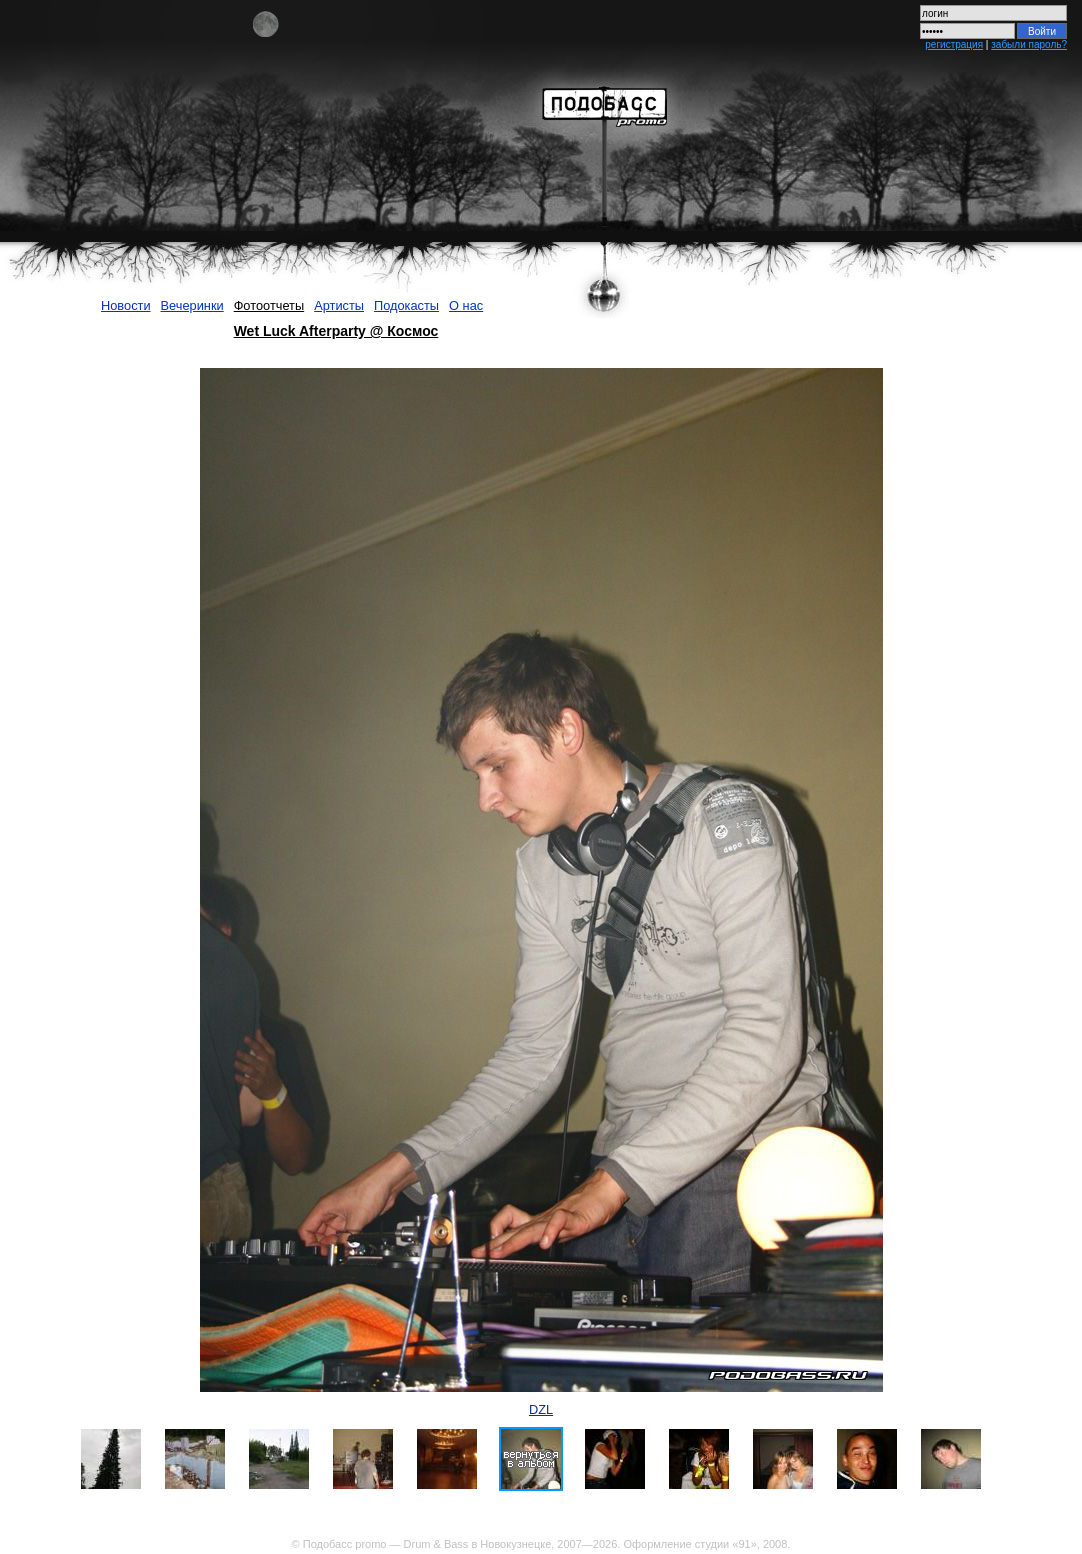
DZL (541, 1409)
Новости (126, 305)
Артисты (339, 305)
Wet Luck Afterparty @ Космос (336, 331)
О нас (466, 305)
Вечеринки (192, 305)
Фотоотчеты (269, 305)
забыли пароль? (1029, 44)
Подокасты (406, 305)
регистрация (954, 44)
